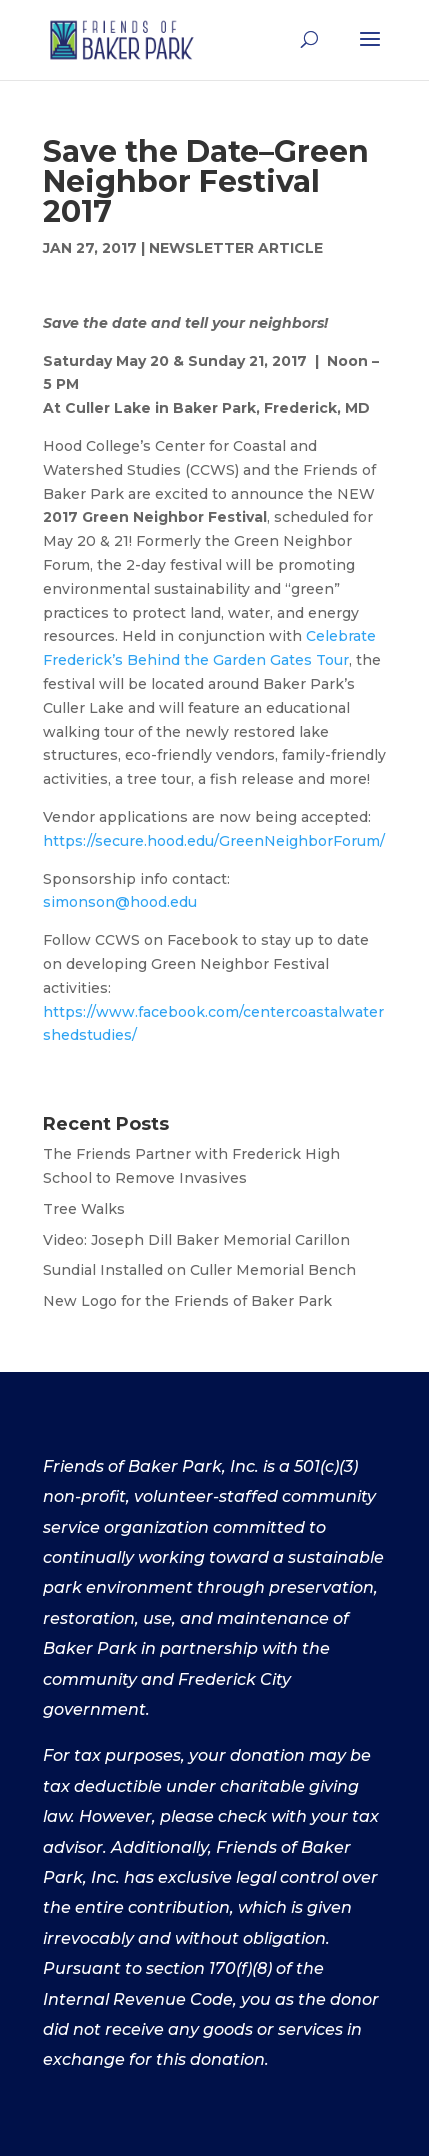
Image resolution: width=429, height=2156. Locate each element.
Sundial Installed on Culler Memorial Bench (199, 1270)
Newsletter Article (236, 248)
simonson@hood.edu (120, 902)
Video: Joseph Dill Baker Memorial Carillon (196, 1240)
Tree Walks (84, 1209)
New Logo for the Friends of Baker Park (187, 1301)
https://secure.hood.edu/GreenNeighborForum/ (214, 841)
